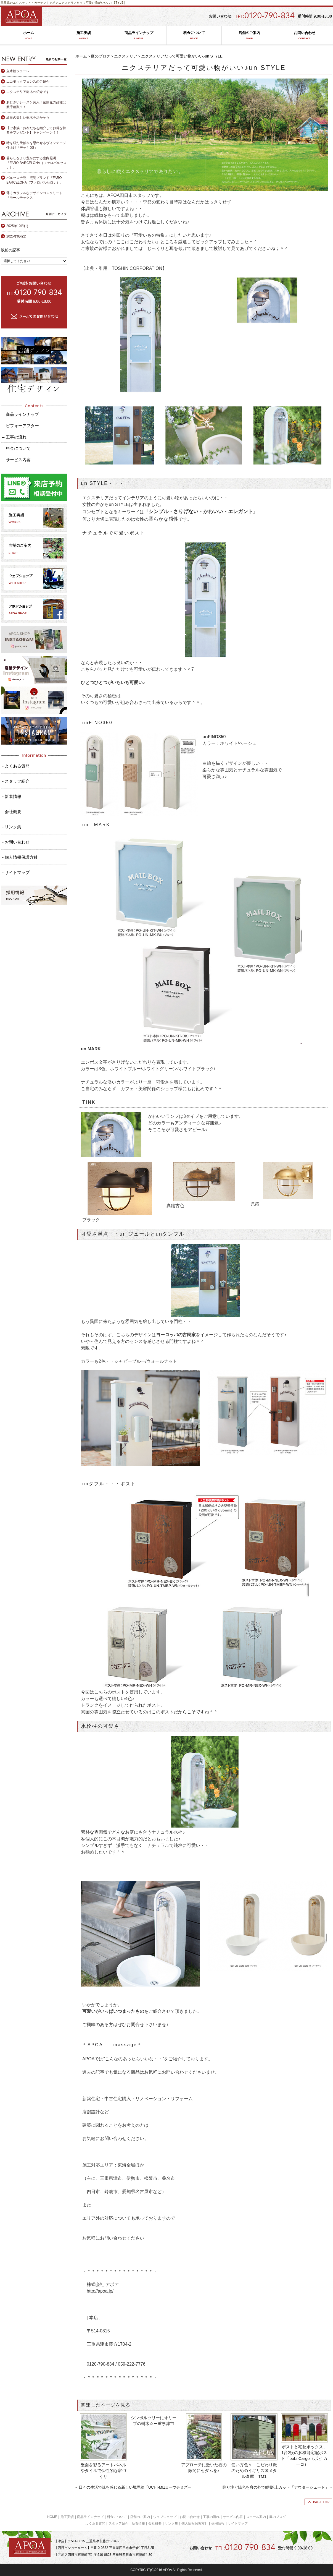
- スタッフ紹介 (16, 781)
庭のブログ (100, 56)
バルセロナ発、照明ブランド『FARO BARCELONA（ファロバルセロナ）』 (34, 180)
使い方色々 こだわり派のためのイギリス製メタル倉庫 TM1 (254, 2470)
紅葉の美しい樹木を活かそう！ (29, 117)
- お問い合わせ (16, 842)
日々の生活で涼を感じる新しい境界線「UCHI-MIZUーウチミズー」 (137, 2487)
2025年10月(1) (17, 226)
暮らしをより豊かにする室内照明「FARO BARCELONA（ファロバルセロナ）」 (36, 162)
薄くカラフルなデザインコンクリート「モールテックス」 (34, 195)
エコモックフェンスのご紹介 (27, 81)
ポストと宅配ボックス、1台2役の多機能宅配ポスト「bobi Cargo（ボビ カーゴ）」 (304, 2455)
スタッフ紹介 (118, 2523)
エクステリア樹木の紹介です (27, 92)
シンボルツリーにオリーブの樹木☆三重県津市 (153, 2420)
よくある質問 (95, 2523)
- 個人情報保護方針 (20, 857)
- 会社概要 (11, 811)
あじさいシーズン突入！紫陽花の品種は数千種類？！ (36, 104)
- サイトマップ (16, 872)
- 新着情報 (11, 796)
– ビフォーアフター (20, 425)
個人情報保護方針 (194, 2523)
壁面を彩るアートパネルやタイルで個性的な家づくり (103, 2470)
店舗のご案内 (249, 35)
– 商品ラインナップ (20, 414)
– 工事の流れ (14, 437)
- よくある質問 (16, 766)
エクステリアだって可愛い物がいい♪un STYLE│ (92, 2)
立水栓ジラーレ (18, 71)
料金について (193, 35)
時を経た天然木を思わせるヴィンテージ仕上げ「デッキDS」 (36, 145)
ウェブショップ (164, 2517)
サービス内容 (233, 2517)
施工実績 (83, 35)
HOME (52, 2517)
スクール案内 (256, 2517)
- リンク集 (11, 826)
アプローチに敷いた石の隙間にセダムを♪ (204, 2467)
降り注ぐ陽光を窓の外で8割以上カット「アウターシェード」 (276, 2487)
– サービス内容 (16, 459)
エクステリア (125, 56)
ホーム (28, 35)
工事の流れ (211, 2517)
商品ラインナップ (138, 35)
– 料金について (16, 448)
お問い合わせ (304, 35)
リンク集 (171, 2523)
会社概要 (155, 2523)
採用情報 (217, 2523)
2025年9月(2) (16, 236)
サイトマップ (238, 2523)
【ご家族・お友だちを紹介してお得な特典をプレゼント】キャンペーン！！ (36, 130)
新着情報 (138, 2523)
